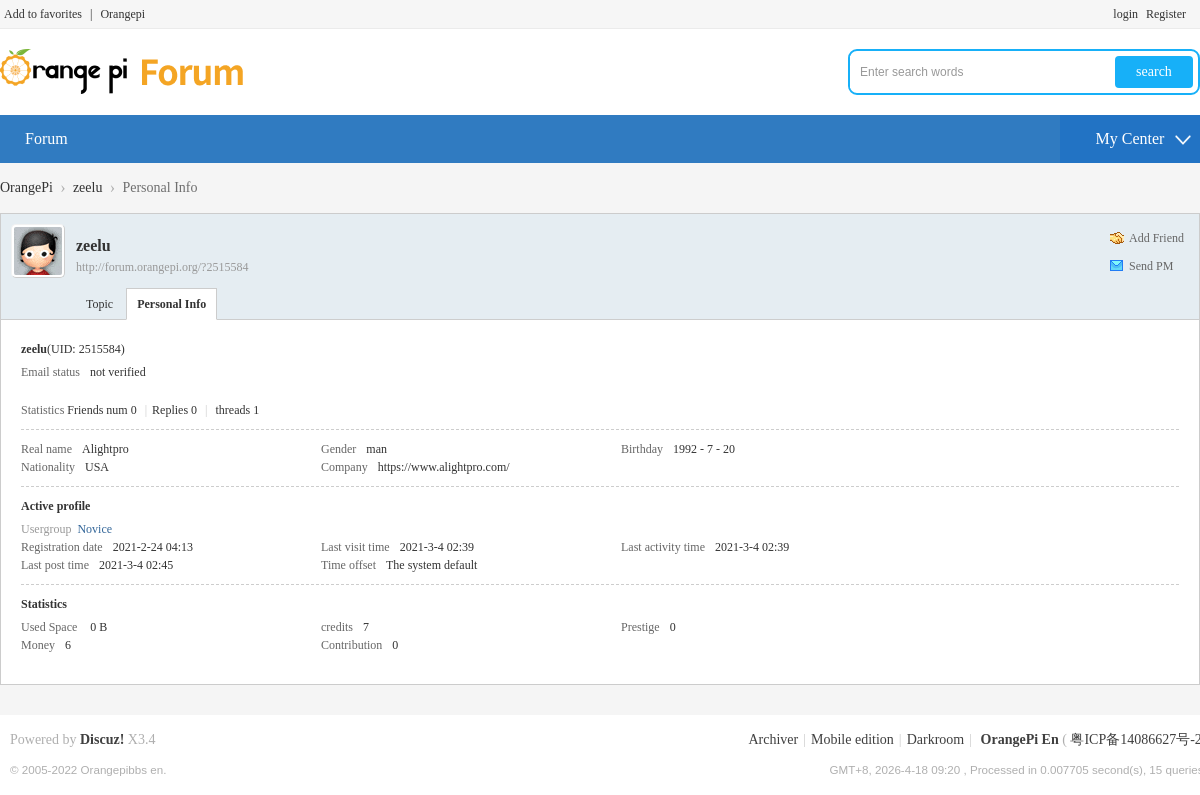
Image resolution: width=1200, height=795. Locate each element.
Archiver (773, 739)
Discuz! (102, 739)
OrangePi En (1020, 739)
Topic (99, 304)
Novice (94, 529)
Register (1166, 14)
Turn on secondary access (1195, 14)
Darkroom (936, 739)
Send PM (1151, 266)
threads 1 (238, 410)
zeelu (88, 187)
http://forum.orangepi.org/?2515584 (162, 267)
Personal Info (171, 304)
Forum (46, 138)
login (1125, 14)
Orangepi (122, 14)
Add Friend (1156, 238)
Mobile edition (852, 739)
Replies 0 (174, 410)
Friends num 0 (101, 410)
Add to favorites (43, 14)
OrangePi (26, 187)
